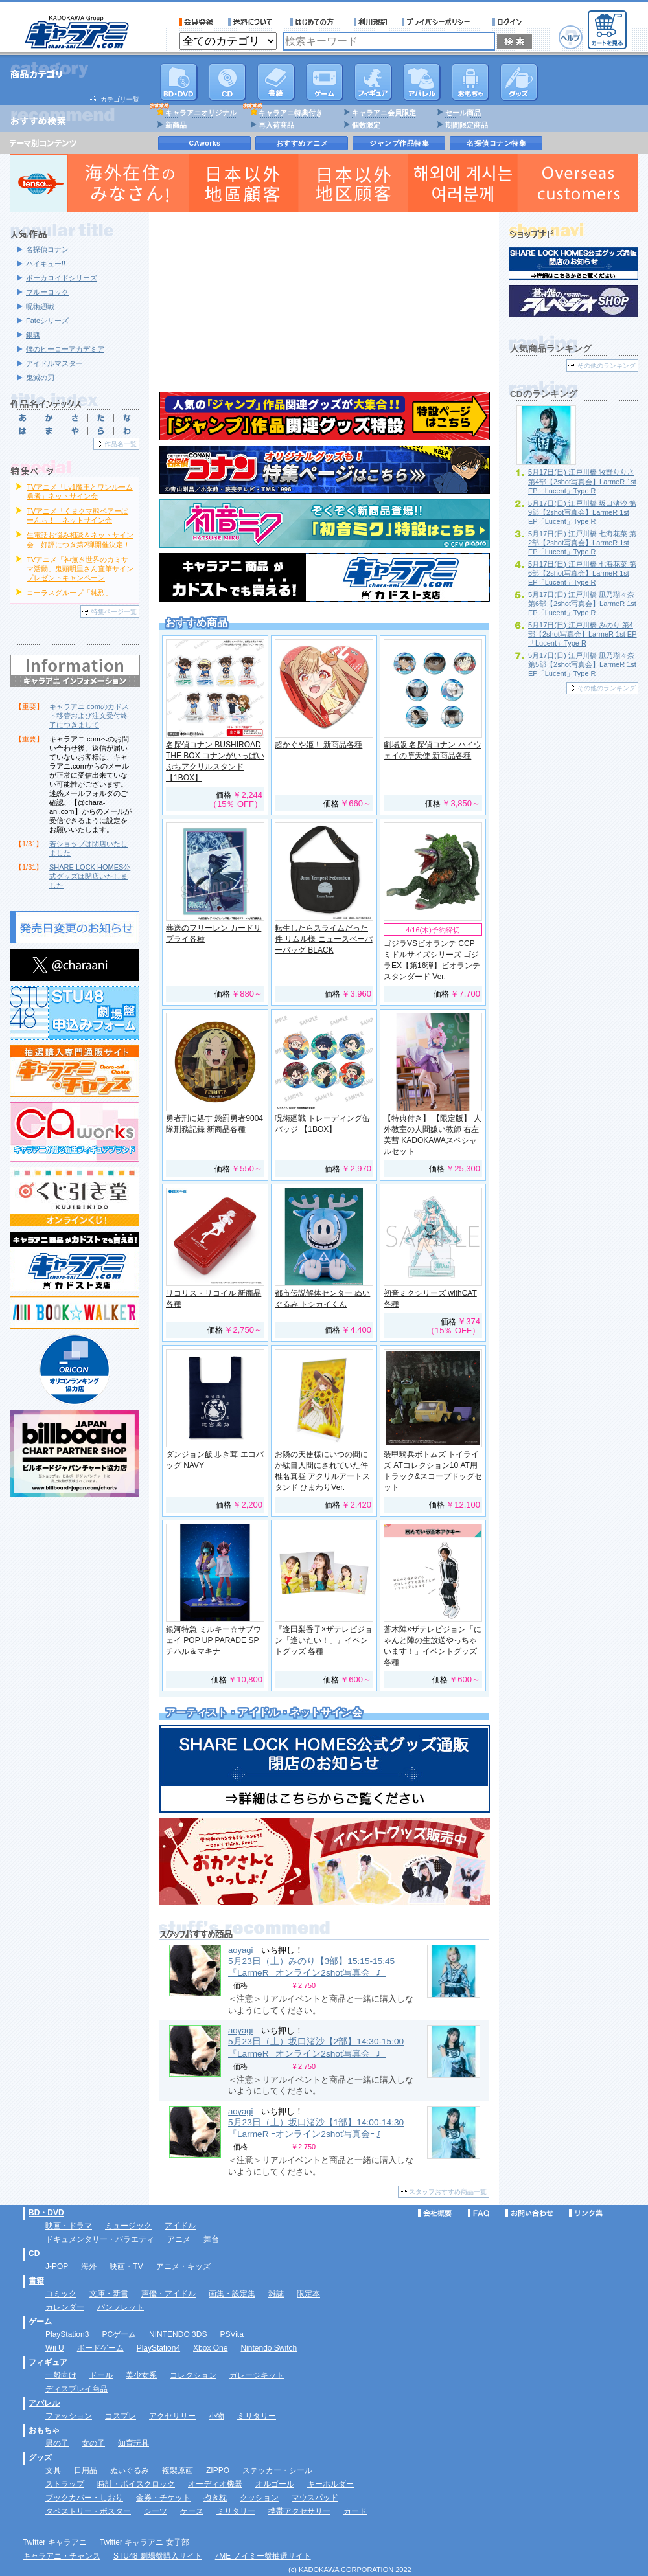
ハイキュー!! (45, 263)
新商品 (176, 125)
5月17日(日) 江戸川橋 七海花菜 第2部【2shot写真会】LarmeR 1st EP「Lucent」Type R (582, 543)
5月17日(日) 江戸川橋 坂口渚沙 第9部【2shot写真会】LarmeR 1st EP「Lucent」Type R (582, 512)
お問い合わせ (529, 2213)
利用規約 (371, 22)
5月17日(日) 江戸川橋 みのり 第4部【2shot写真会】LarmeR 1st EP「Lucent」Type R (582, 634)
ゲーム (40, 2321)
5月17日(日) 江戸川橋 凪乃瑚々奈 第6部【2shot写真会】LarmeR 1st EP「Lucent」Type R (582, 603)
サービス (315, 22)
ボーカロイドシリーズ (61, 278)
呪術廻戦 (40, 306)
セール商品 (463, 113)
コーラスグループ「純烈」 (69, 592)
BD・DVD (46, 2212)
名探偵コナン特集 (496, 143)
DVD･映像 (179, 82)
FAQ (478, 2213)
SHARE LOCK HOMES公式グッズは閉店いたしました (89, 876)
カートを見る (607, 29)
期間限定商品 (466, 125)
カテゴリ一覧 (119, 99)
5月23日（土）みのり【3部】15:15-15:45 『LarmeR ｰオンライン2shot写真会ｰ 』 (311, 1967)
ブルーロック (47, 292)
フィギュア (373, 82)
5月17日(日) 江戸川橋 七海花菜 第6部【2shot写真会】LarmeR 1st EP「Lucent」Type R (582, 573)
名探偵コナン (47, 249)
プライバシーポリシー (440, 22)
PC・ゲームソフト (324, 82)
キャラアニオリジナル (201, 113)
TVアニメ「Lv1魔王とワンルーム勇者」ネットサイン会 (80, 491)
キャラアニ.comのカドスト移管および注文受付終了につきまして (89, 716)
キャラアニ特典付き (291, 113)
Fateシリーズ (47, 320)
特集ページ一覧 (114, 611)
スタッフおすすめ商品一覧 (448, 2191)
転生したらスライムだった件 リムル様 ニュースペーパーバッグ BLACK (324, 939)
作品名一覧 (120, 443)
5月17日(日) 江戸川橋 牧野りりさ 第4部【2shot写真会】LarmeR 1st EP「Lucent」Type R (582, 481)
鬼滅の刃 (40, 377)
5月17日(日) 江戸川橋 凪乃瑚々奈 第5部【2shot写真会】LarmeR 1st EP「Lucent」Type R (582, 664)
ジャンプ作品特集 (399, 143)
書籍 (276, 82)
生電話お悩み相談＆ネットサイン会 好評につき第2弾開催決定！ (80, 539)
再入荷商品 (276, 125)
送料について (252, 22)
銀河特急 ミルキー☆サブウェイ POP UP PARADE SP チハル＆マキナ (213, 1640)
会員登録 (196, 22)
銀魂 (33, 335)
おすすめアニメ (302, 143)
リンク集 (586, 2213)
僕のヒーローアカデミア (65, 349)
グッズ (519, 82)
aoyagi (240, 1950)
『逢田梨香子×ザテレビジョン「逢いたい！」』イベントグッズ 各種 (324, 1640)
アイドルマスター (54, 363)
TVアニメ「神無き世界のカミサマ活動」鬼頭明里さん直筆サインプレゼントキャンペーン (80, 569)
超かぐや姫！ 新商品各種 (318, 744)
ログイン (509, 22)
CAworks (205, 143)
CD (227, 82)
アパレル (422, 82)
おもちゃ (470, 82)
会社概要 (435, 2213)
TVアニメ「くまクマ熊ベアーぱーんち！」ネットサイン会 (77, 515)
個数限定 (366, 125)
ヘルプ (571, 37)
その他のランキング (606, 365)
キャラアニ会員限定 (384, 113)
